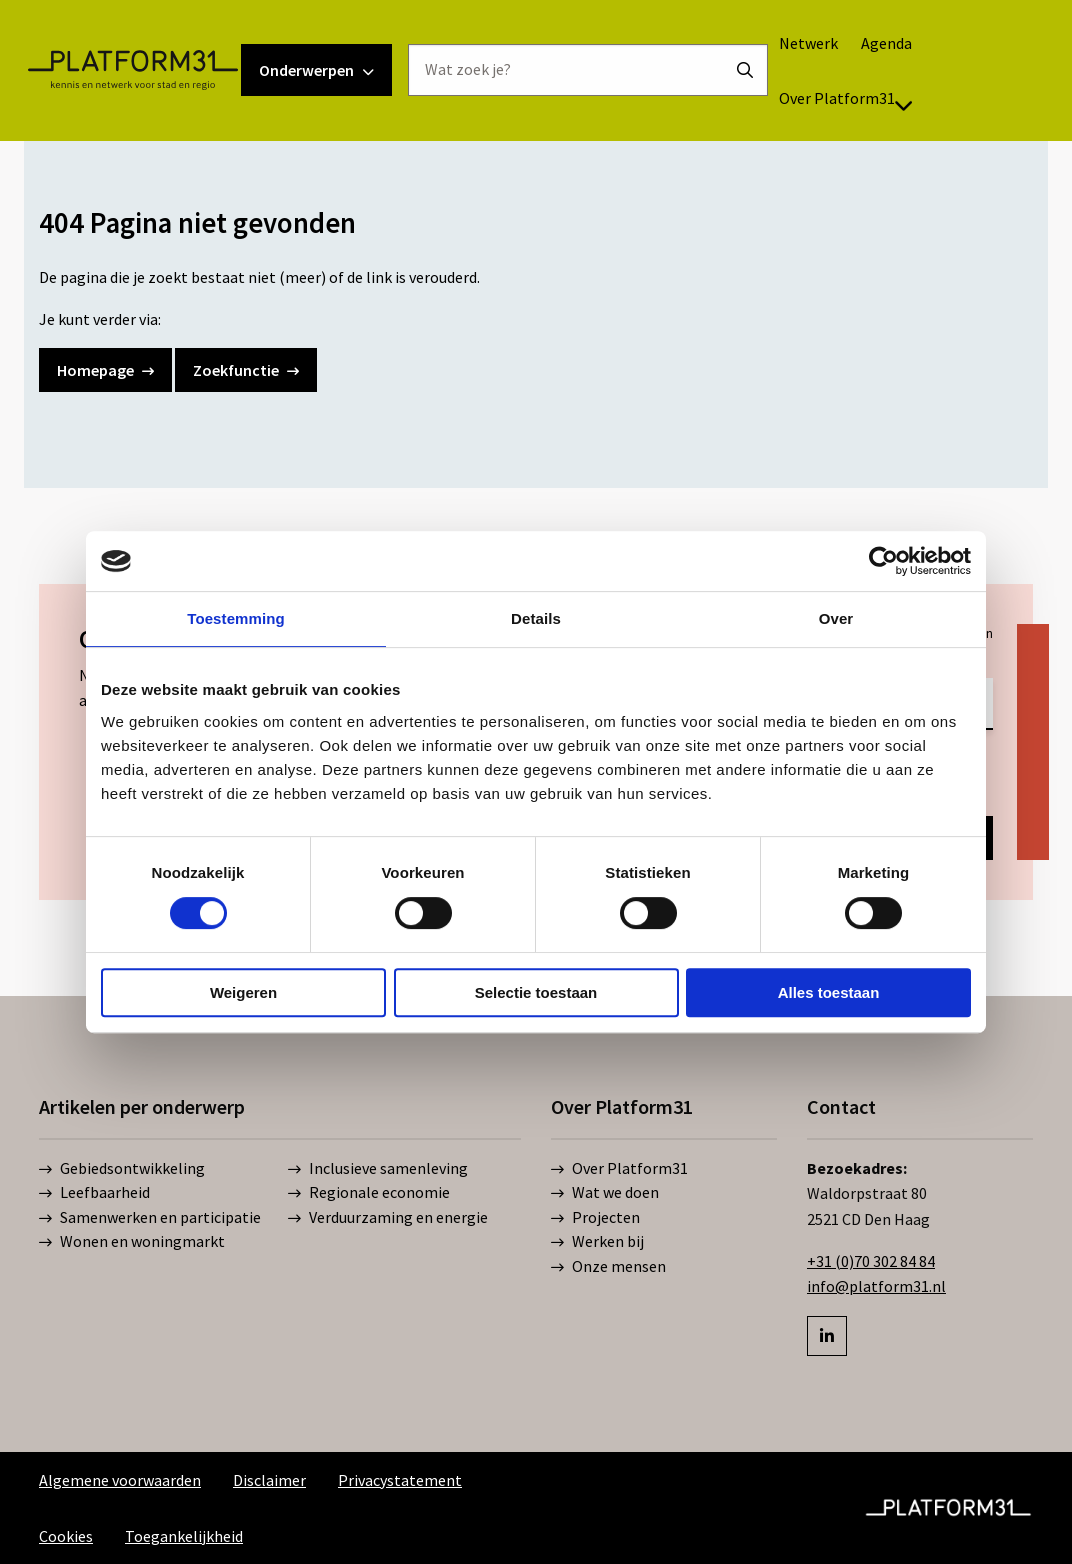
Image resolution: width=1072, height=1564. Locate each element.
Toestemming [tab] (236, 618)
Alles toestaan (829, 992)
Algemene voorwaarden (120, 1480)
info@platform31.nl (876, 1286)
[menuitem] (832, 67)
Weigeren (243, 992)
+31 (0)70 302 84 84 (871, 1261)
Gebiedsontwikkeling (122, 1169)
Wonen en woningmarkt (132, 1242)
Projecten (595, 1218)
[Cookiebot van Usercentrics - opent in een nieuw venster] (883, 561)
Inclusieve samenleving (378, 1169)
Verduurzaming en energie (388, 1218)
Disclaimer (269, 1480)
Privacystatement (400, 1480)
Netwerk (832, 67)
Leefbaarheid (94, 1193)
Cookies (66, 1536)
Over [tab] (836, 618)
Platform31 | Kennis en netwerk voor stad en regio (156, 94)
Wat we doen (605, 1193)
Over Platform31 (870, 122)
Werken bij (597, 1242)
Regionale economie (369, 1193)
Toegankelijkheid (184, 1536)
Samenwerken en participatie (150, 1218)
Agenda (910, 67)
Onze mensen (608, 1267)
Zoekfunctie (246, 370)
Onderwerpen (340, 94)
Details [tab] (536, 618)
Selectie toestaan (536, 992)
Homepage (105, 370)
